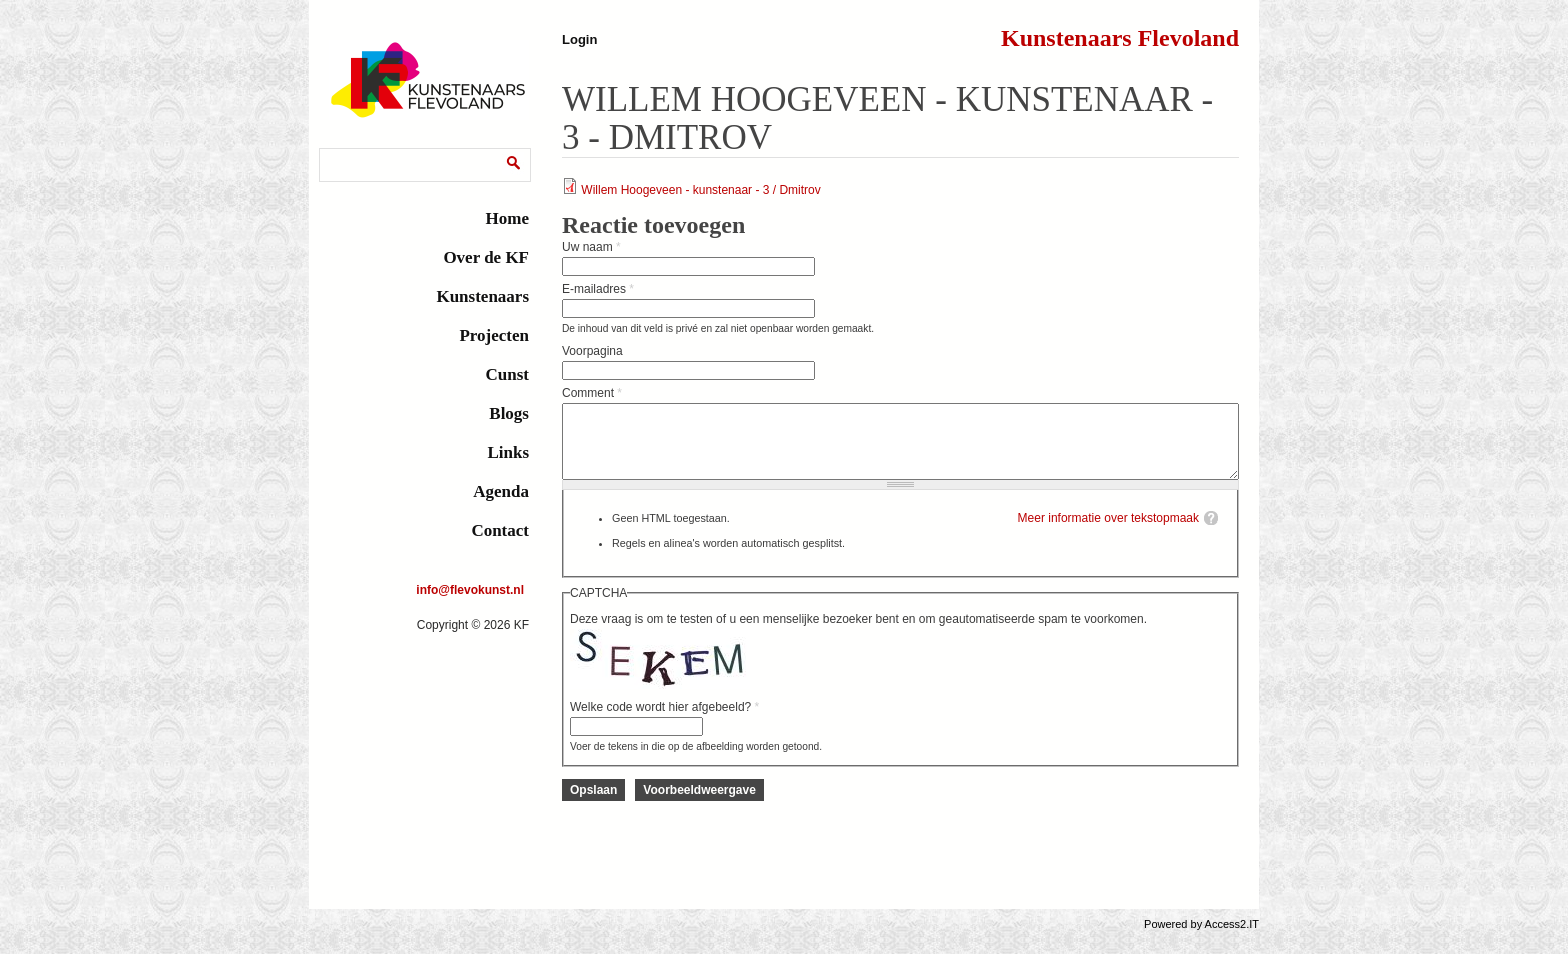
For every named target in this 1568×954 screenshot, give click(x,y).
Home (507, 218)
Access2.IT (1232, 939)
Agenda (501, 491)
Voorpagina (592, 351)
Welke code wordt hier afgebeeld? (664, 722)
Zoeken (344, 151)
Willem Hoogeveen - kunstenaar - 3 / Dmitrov (700, 190)
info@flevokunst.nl (470, 590)
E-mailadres (598, 289)
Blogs (509, 413)
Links (508, 452)
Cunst (507, 374)
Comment (592, 393)
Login (579, 39)
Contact (500, 530)
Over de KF (486, 257)
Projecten (494, 335)
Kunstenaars (482, 296)
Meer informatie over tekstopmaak (1108, 533)
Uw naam (591, 247)
